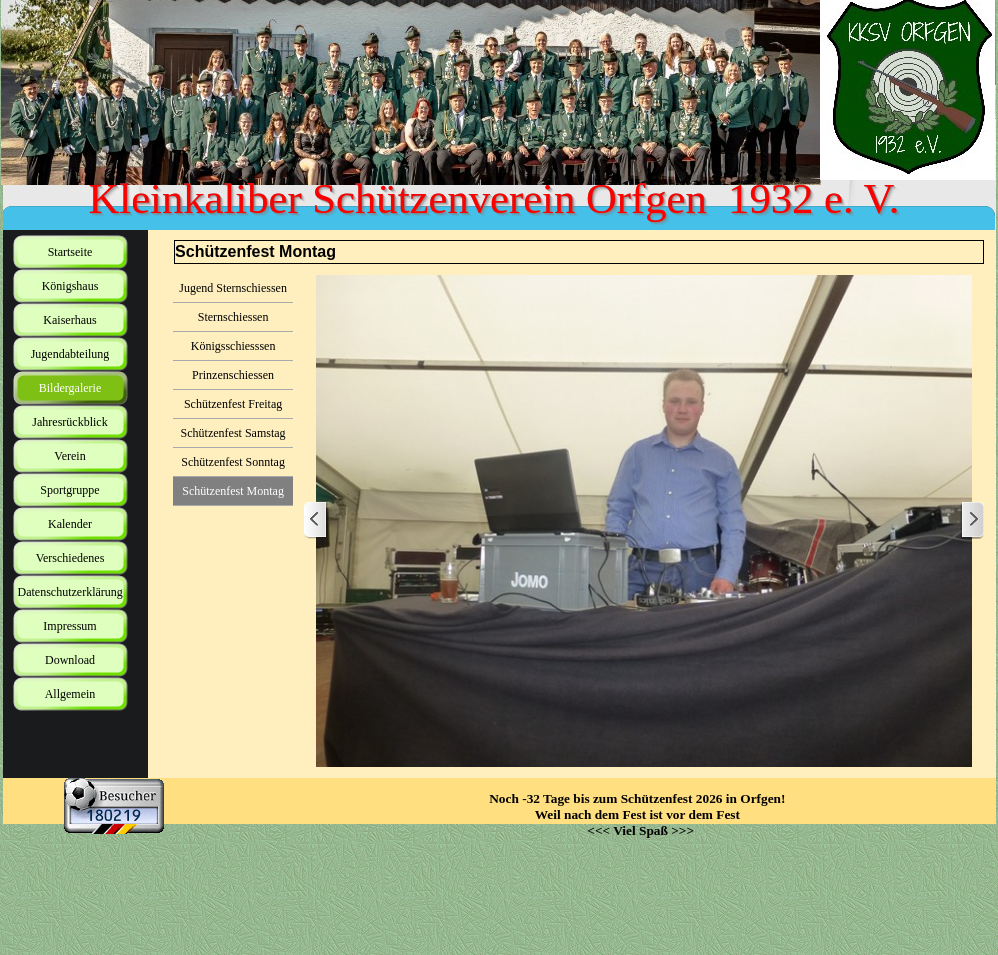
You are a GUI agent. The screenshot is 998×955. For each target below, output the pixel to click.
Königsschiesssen (233, 346)
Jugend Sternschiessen (233, 288)
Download (70, 660)
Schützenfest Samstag (233, 433)
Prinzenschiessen (233, 375)
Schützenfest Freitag (233, 404)
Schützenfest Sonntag (233, 462)
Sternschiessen (233, 317)
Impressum (69, 626)
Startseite (70, 252)
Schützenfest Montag (233, 491)
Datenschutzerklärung (70, 592)
